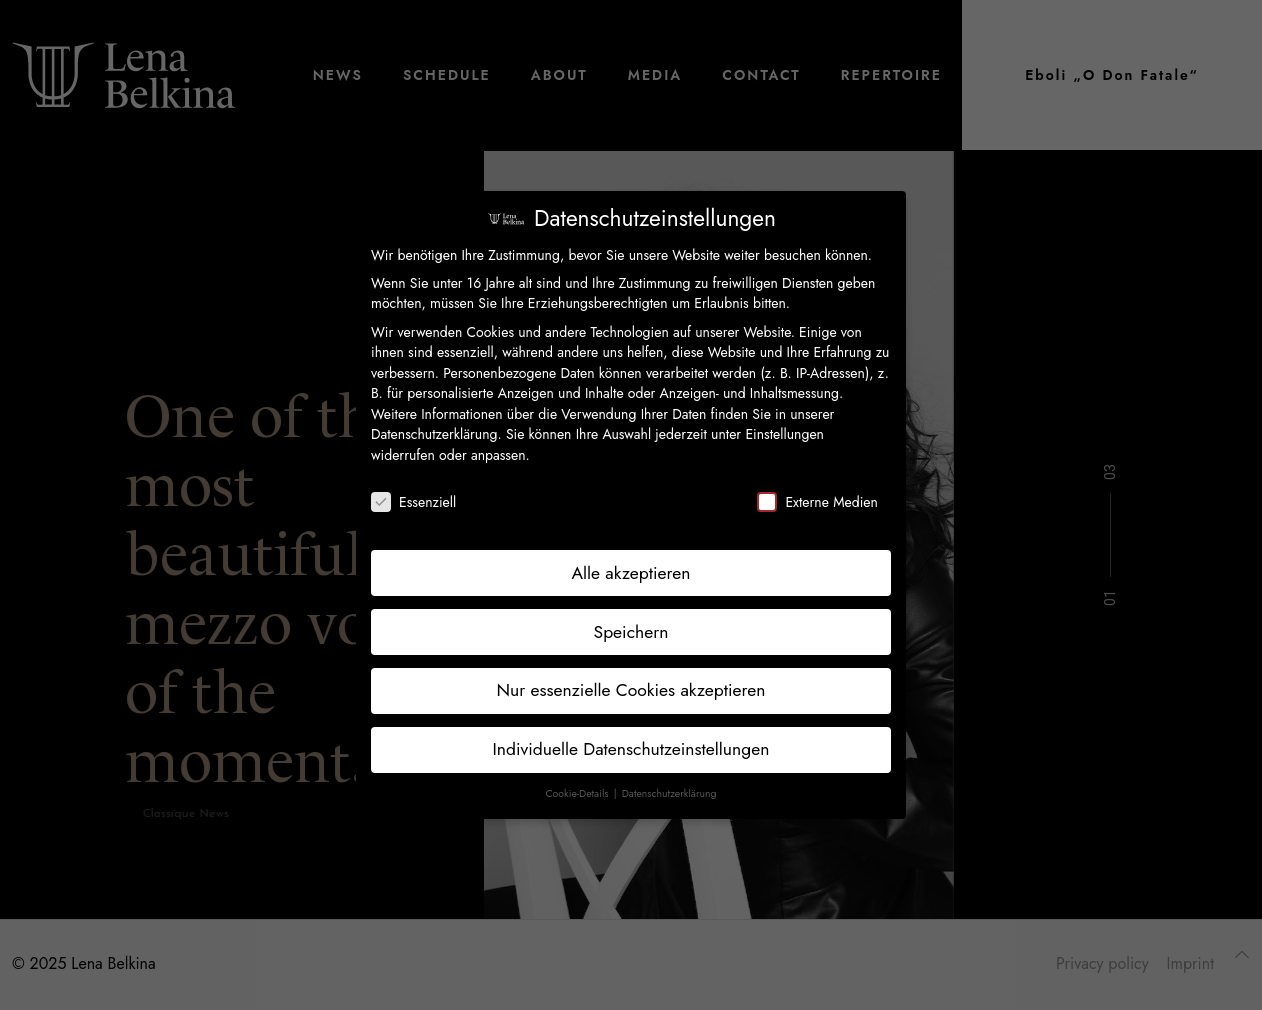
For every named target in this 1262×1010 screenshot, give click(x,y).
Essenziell (413, 502)
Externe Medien (817, 502)
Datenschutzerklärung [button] (669, 793)
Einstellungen (784, 434)
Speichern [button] (631, 632)
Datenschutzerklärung (434, 434)
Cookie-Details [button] (578, 793)
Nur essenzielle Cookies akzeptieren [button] (630, 690)
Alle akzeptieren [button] (631, 573)
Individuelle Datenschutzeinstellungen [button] (631, 749)
